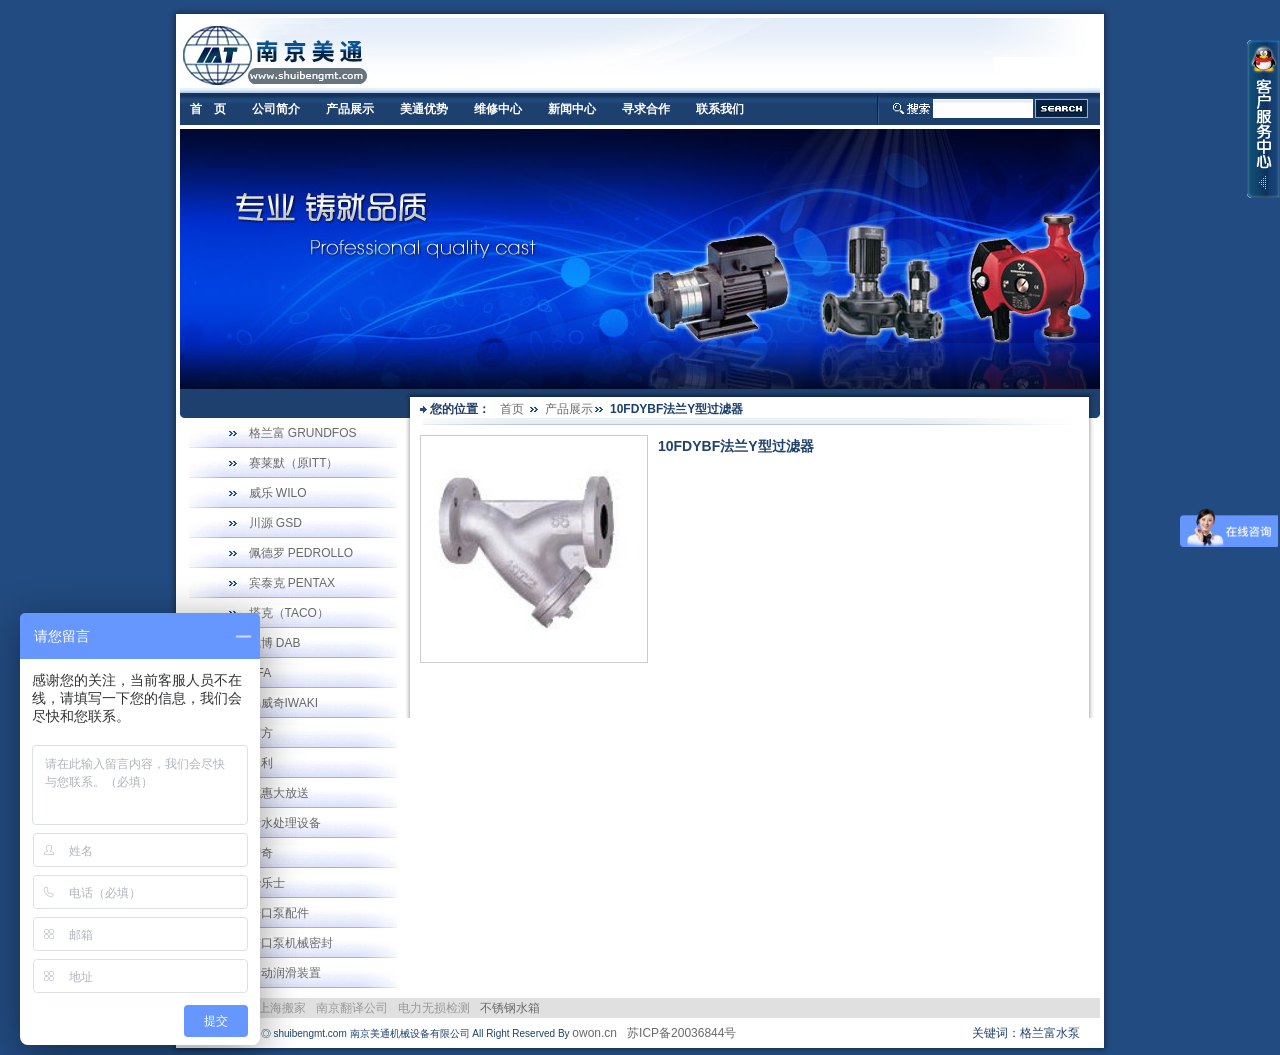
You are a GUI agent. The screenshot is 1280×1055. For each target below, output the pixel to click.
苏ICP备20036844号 (681, 1033)
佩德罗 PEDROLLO (301, 553)
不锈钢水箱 (510, 1008)
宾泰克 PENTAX (292, 583)
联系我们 (720, 109)
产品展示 (350, 109)
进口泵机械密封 (291, 943)
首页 (512, 409)
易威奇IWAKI (284, 703)
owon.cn (594, 1033)
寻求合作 (646, 109)
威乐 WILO (278, 493)
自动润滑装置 (285, 973)
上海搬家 (282, 1008)
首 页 (208, 109)
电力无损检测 (434, 1008)
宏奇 (261, 853)
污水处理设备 (285, 823)
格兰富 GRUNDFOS (303, 433)
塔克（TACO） (289, 613)
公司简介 (276, 109)
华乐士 (267, 883)
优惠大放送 (279, 793)
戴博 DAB (275, 643)
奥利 (261, 763)
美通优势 (424, 109)
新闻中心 (572, 109)
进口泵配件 (279, 913)
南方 (261, 733)
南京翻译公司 (352, 1008)
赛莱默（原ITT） (294, 463)
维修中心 (498, 109)
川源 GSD (275, 523)
